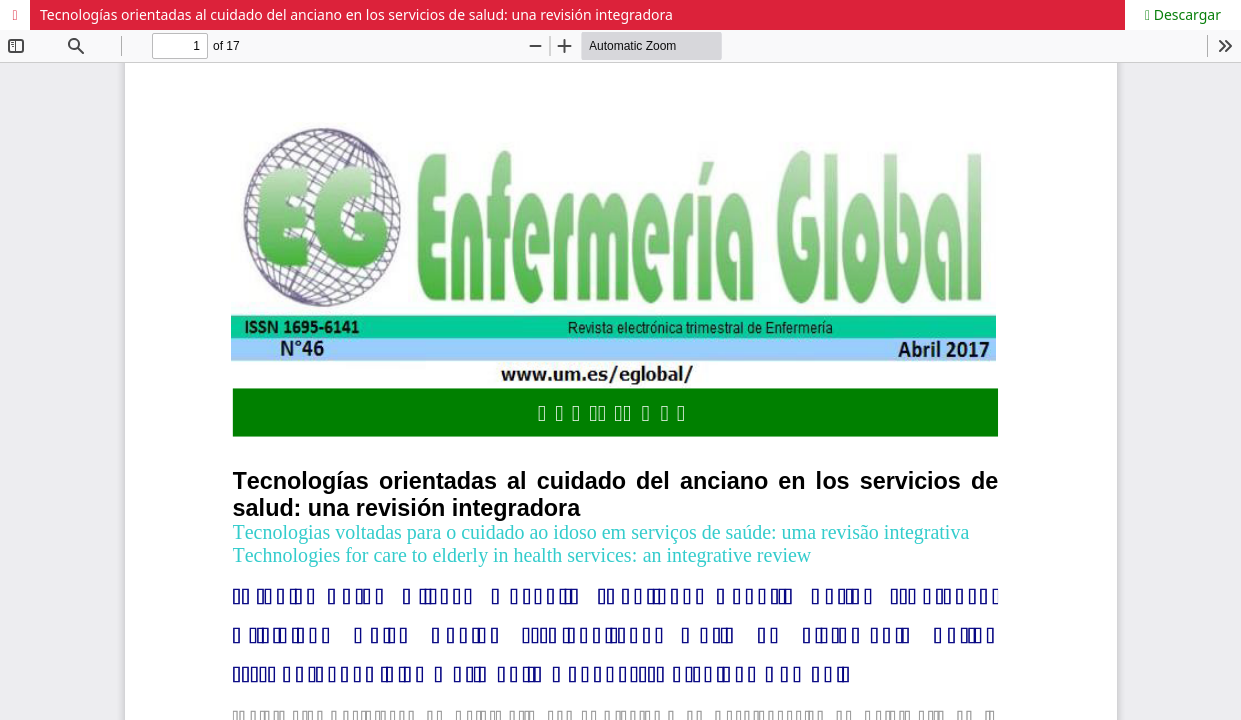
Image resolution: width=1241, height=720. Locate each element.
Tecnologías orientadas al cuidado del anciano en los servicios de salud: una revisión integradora (356, 14)
